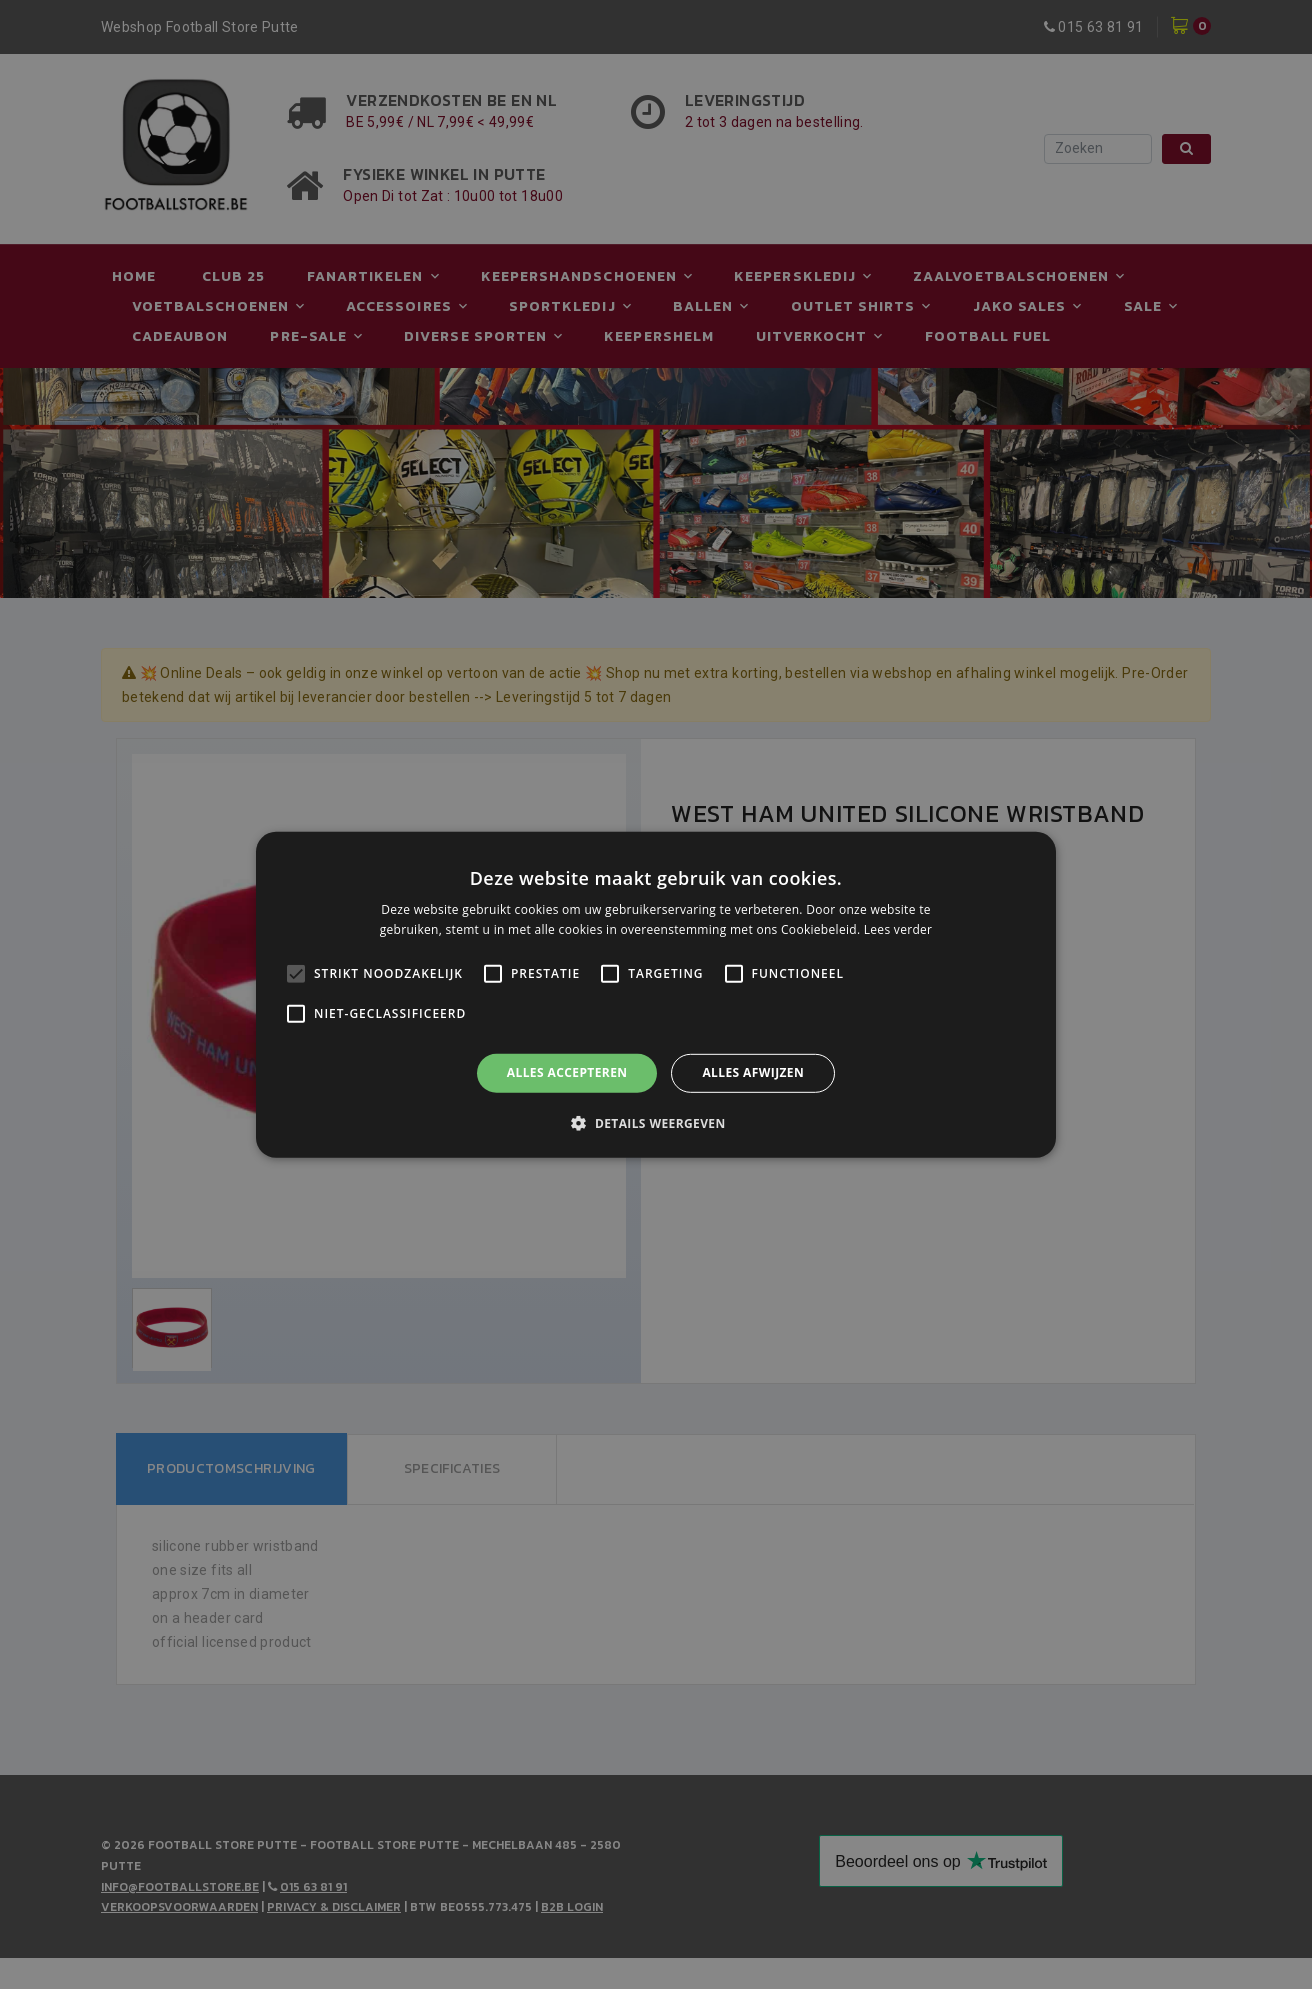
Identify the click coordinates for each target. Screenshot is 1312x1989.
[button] (655, 1123)
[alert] (656, 994)
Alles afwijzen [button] (753, 1072)
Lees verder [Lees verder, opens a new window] (898, 929)
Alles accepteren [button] (567, 1072)
